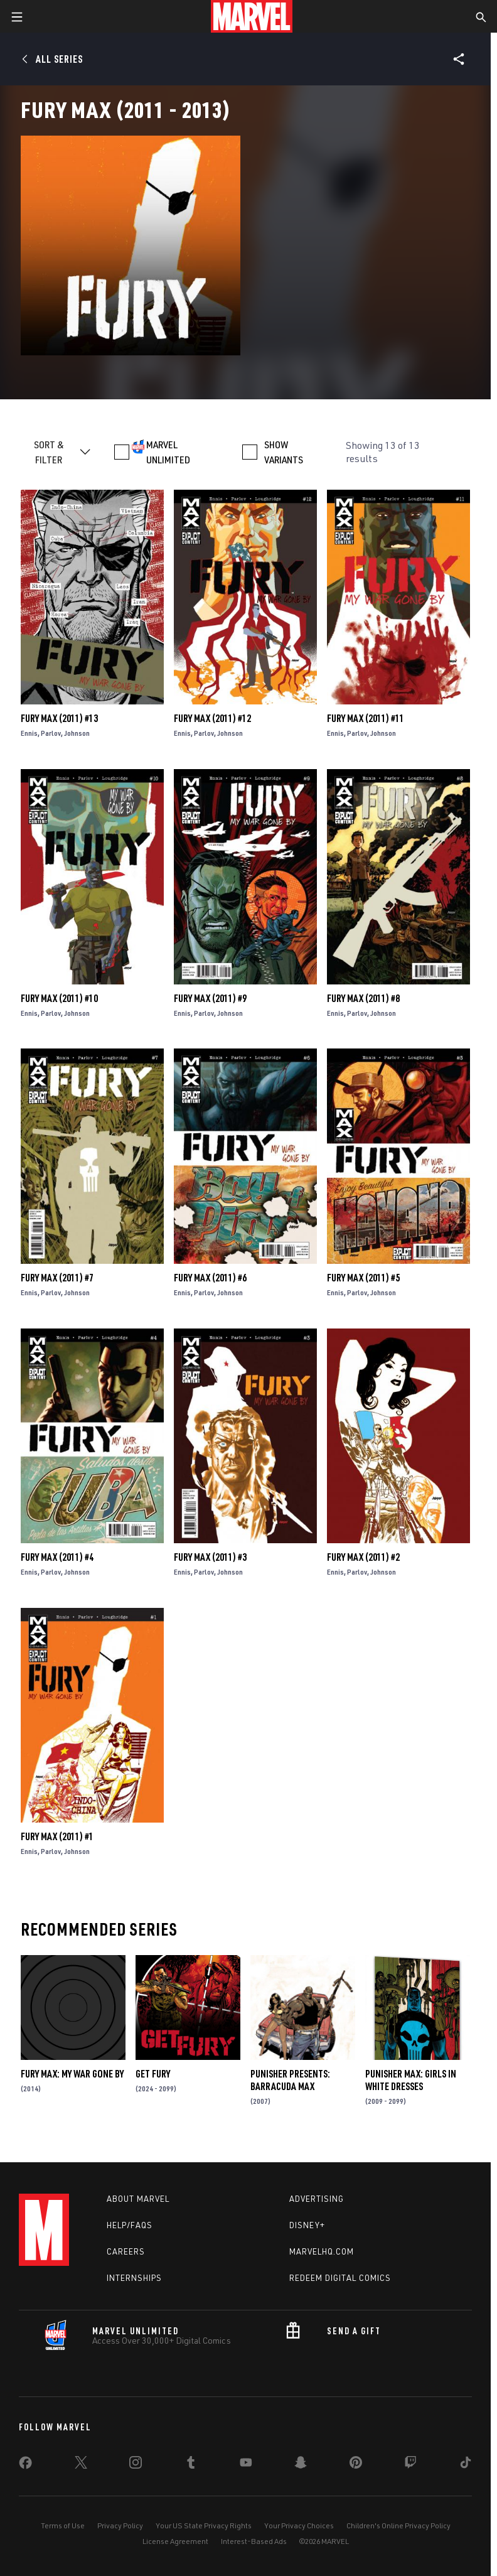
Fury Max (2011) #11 (365, 718)
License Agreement (175, 2541)
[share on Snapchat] (300, 2465)
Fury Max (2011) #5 (363, 1277)
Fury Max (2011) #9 (210, 998)
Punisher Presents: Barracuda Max (290, 2080)
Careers (126, 2251)
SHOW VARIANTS (283, 452)
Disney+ (307, 2225)
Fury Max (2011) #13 (59, 718)
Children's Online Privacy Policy (398, 2525)
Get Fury (153, 2073)
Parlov (51, 733)
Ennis (29, 733)
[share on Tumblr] (190, 2465)
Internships (134, 2278)
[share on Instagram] (135, 2465)
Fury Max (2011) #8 (363, 998)
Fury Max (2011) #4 (57, 1557)
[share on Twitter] (81, 2465)
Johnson (77, 733)
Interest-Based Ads (254, 2541)
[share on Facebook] (25, 2465)
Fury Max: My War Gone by (72, 2073)
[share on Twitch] (410, 2465)
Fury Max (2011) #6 (210, 1277)
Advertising (316, 2199)
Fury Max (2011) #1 (57, 1836)
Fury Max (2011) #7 (57, 1277)
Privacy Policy (120, 2525)
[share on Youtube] (246, 2465)
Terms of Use (63, 2525)
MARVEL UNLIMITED (168, 452)
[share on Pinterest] (356, 2465)
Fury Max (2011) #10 (59, 998)
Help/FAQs (129, 2225)
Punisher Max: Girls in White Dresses (410, 2080)
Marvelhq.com (321, 2251)
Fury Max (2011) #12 (212, 718)
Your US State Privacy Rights (204, 2525)
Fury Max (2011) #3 (210, 1557)
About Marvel (138, 2199)
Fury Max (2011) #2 (363, 1557)
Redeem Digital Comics (340, 2278)
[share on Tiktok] (465, 2465)
